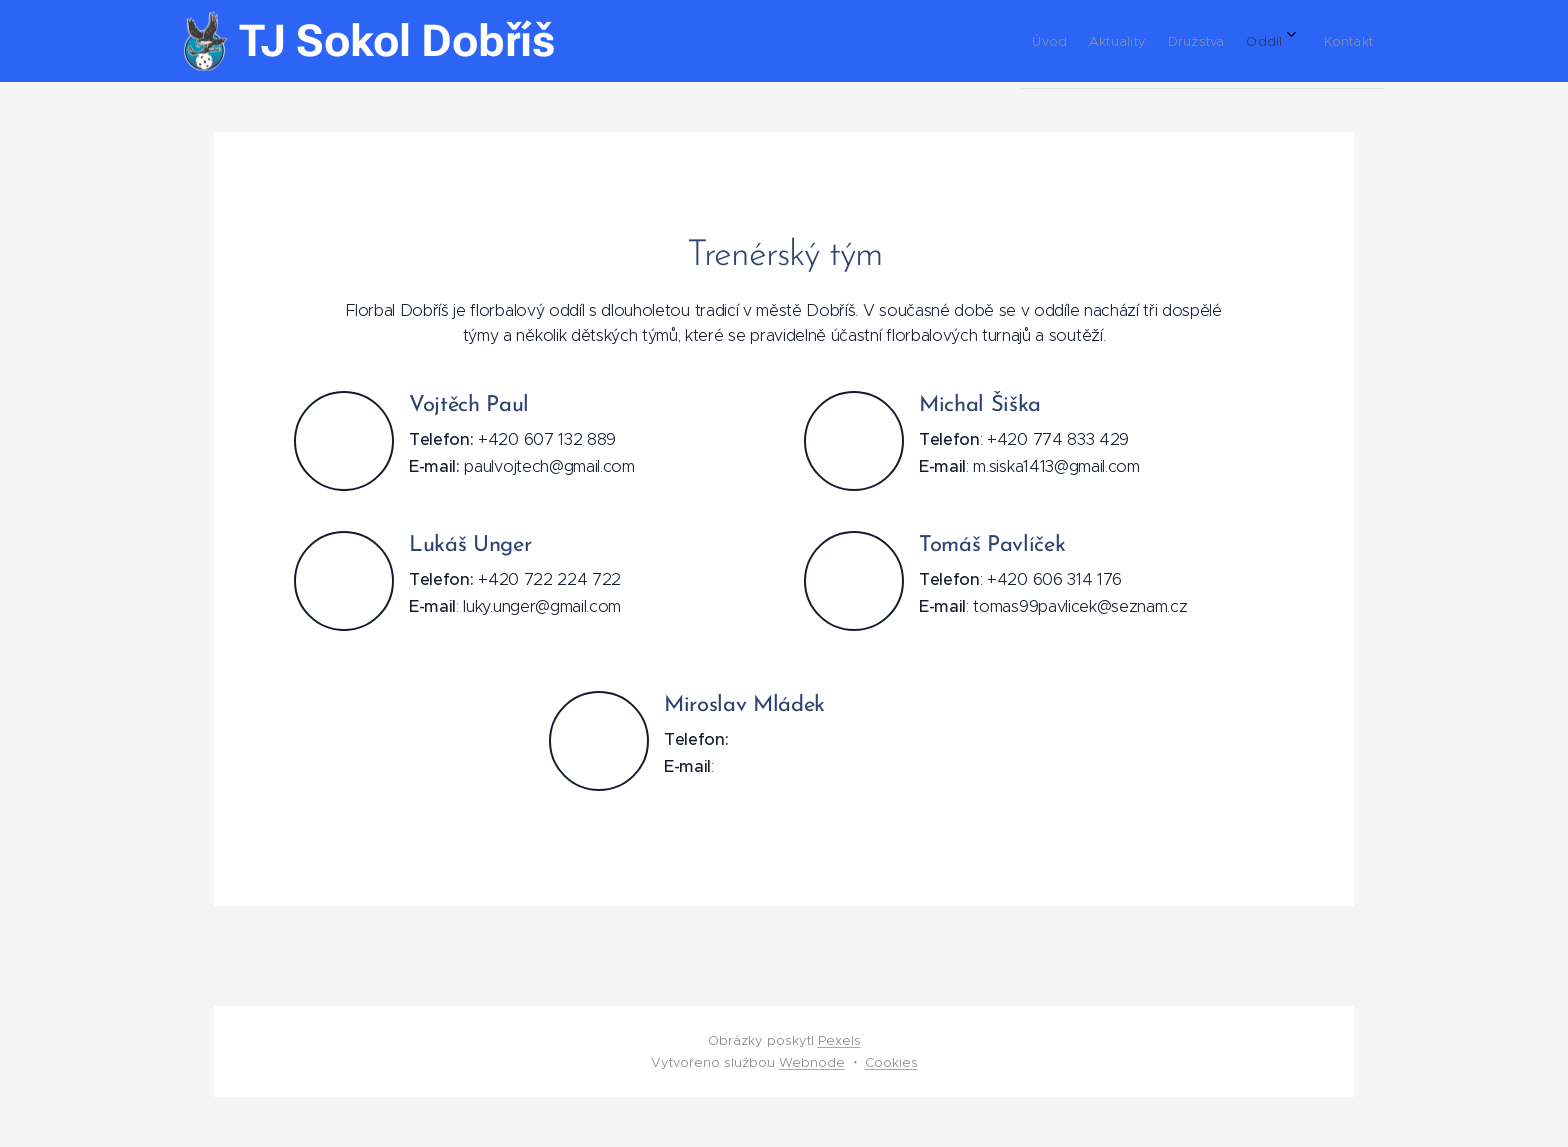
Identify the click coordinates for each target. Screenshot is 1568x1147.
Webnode (812, 1062)
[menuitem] (1208, 41)
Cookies (891, 1062)
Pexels (839, 1040)
